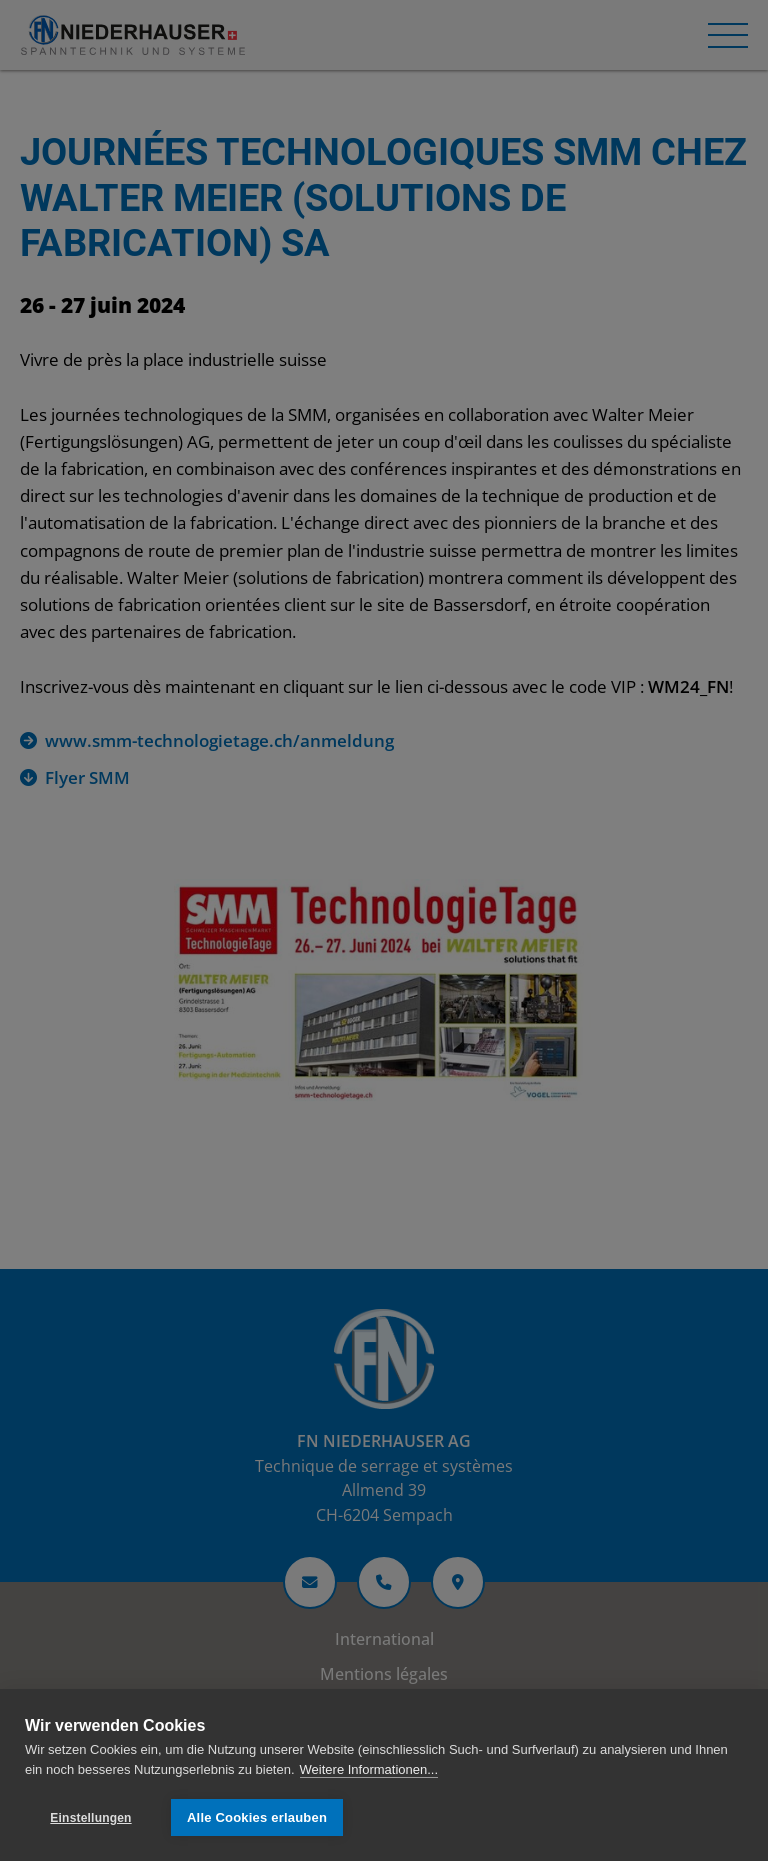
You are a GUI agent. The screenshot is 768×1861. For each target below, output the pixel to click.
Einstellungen (90, 1818)
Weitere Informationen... (369, 1769)
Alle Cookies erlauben (257, 1817)
